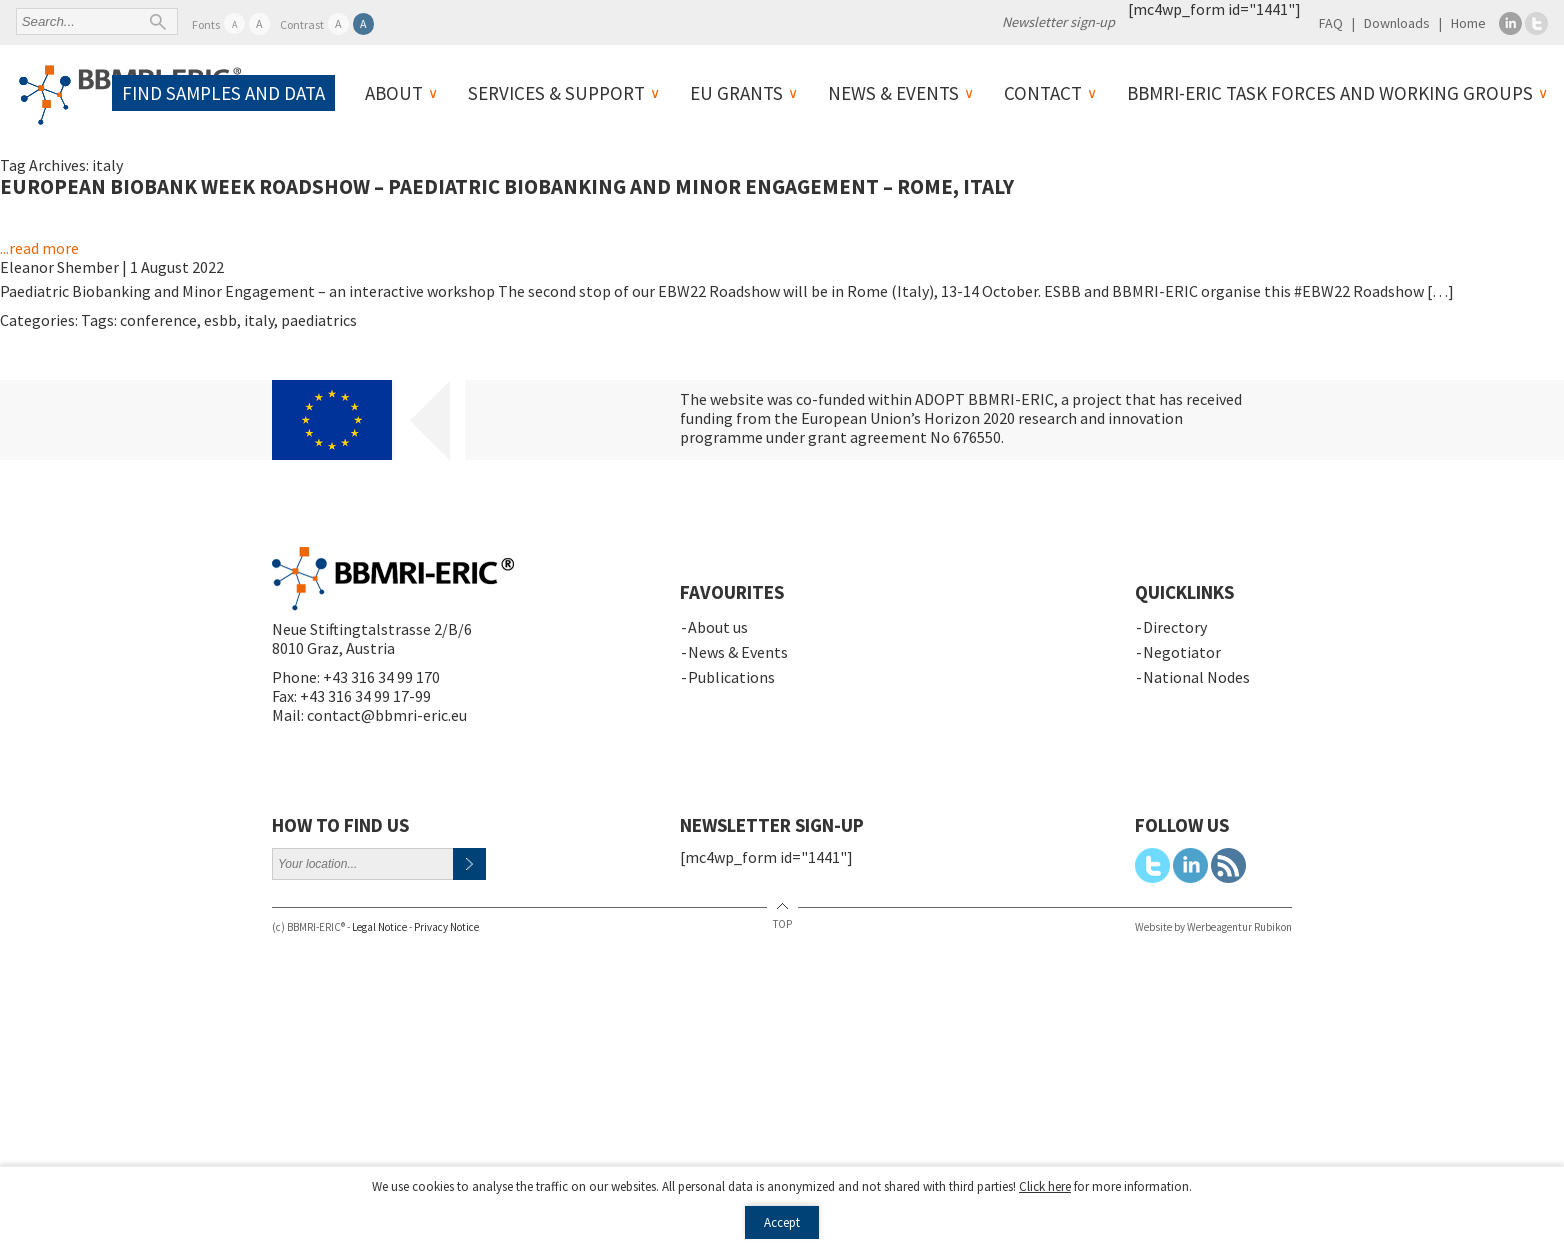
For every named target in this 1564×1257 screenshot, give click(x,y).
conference (158, 320)
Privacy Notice (446, 927)
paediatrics (319, 320)
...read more (39, 248)
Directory (1175, 627)
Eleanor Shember (59, 267)
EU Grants (736, 93)
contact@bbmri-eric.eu (387, 715)
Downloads (1397, 23)
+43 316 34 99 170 (381, 677)
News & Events (893, 93)
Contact (1043, 93)
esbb (220, 320)
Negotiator (1182, 652)
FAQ (1331, 23)
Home (1468, 23)
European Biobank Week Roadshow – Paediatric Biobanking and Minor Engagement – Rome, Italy (507, 186)
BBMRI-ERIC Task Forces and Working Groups (1330, 93)
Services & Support (556, 93)
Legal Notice (379, 927)
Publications (731, 677)
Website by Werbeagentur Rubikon (1213, 927)
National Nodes (1196, 677)
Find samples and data (223, 93)
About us (718, 627)
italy (259, 320)
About (394, 93)
